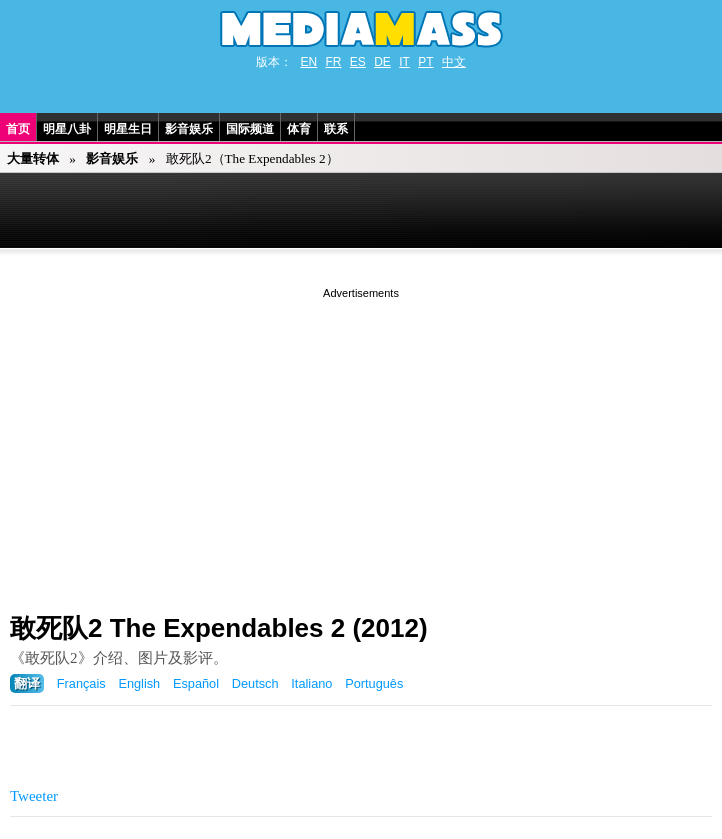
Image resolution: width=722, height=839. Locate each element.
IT (404, 62)
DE (382, 62)
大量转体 (33, 158)
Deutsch (255, 683)
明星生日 (128, 129)
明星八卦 (67, 129)
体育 (299, 129)
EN (308, 62)
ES (358, 62)
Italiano (311, 683)
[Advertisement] (361, 443)
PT (425, 62)
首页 (18, 129)
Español (196, 683)
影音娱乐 (189, 129)
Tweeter (34, 796)
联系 (336, 129)
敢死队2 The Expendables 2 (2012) (219, 628)
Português (374, 683)
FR (333, 62)
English (139, 683)
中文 (454, 62)
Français (81, 683)
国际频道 (250, 129)
